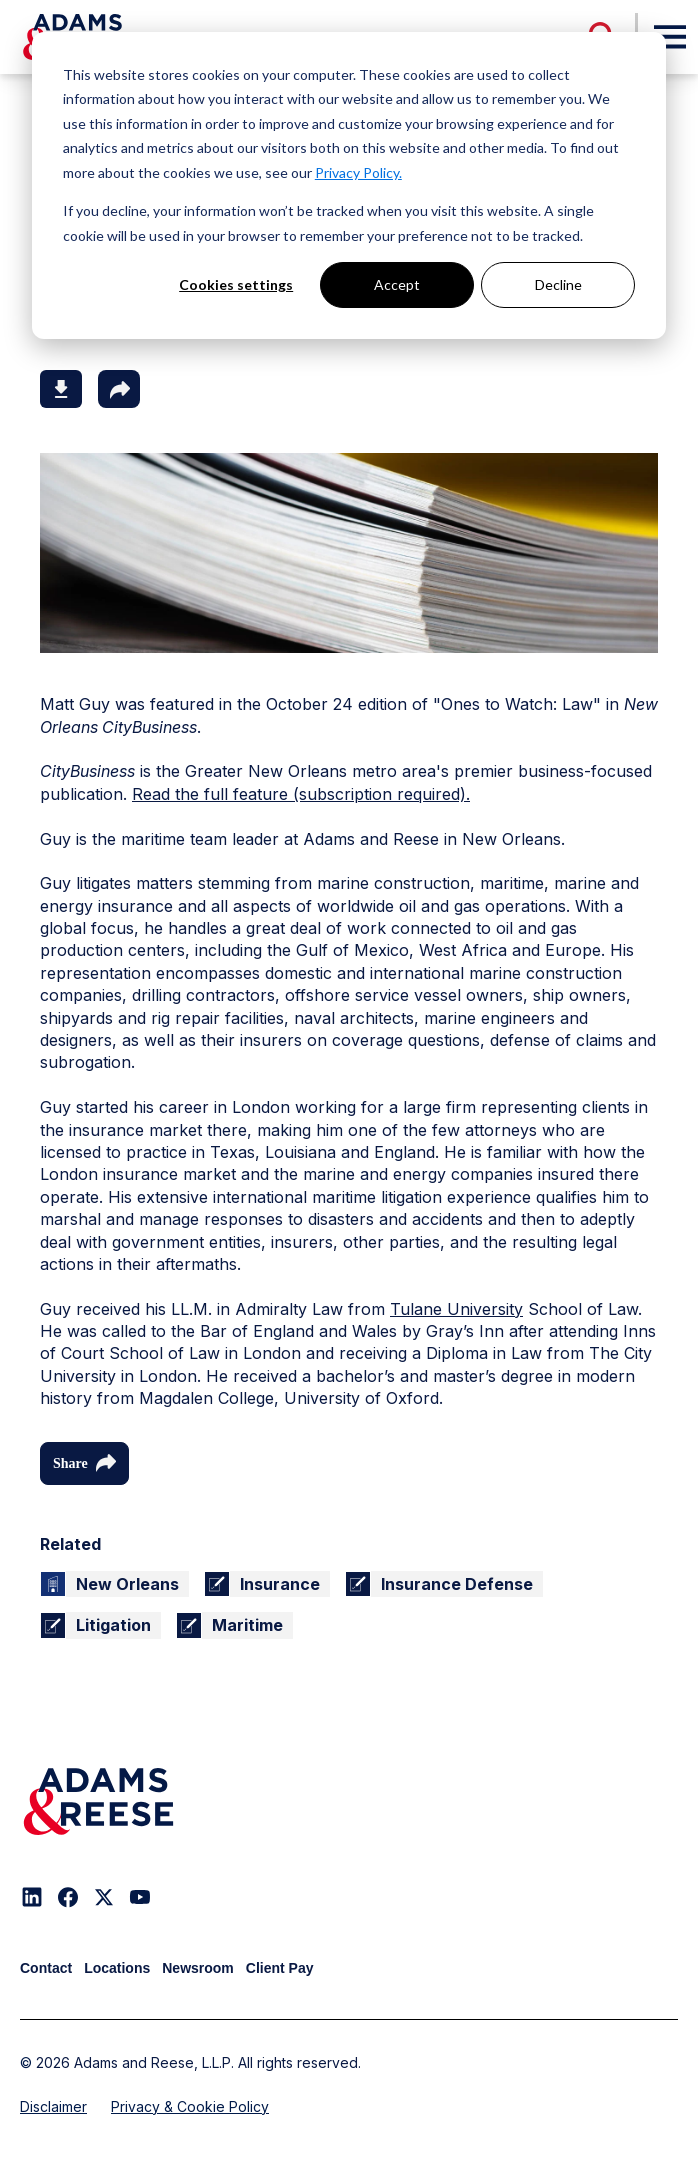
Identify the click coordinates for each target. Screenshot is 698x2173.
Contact (46, 1968)
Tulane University (456, 1309)
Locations (117, 1968)
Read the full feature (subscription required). (301, 794)
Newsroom (198, 1968)
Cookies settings (236, 284)
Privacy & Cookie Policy (190, 2106)
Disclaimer (53, 2106)
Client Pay (280, 1968)
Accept (397, 284)
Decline (558, 284)
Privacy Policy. (358, 172)
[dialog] (349, 185)
